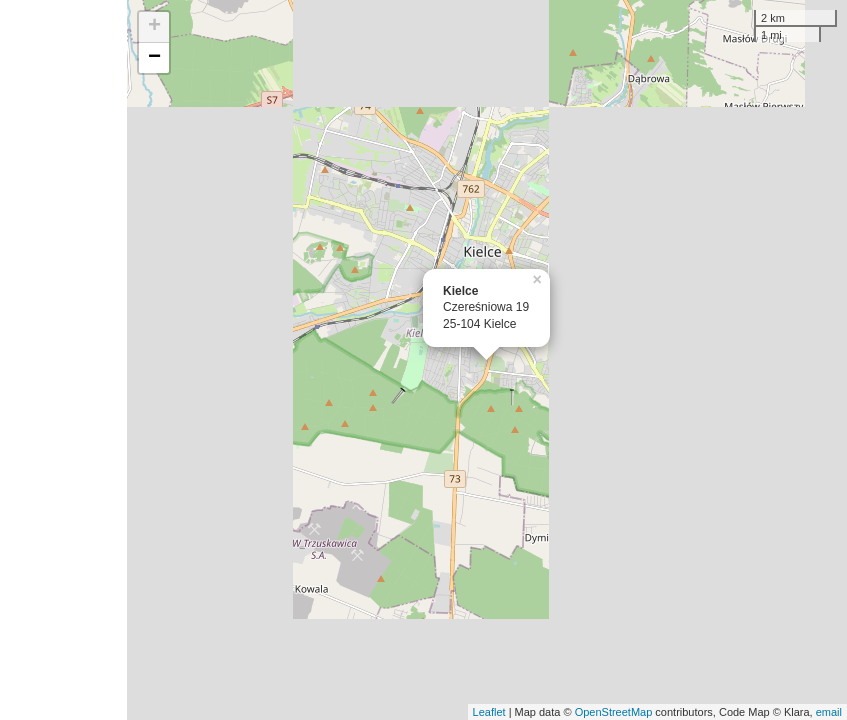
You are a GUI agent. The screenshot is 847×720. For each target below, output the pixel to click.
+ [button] (154, 27)
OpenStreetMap (614, 712)
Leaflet (489, 712)
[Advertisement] (63, 360)
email (829, 712)
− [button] (154, 58)
